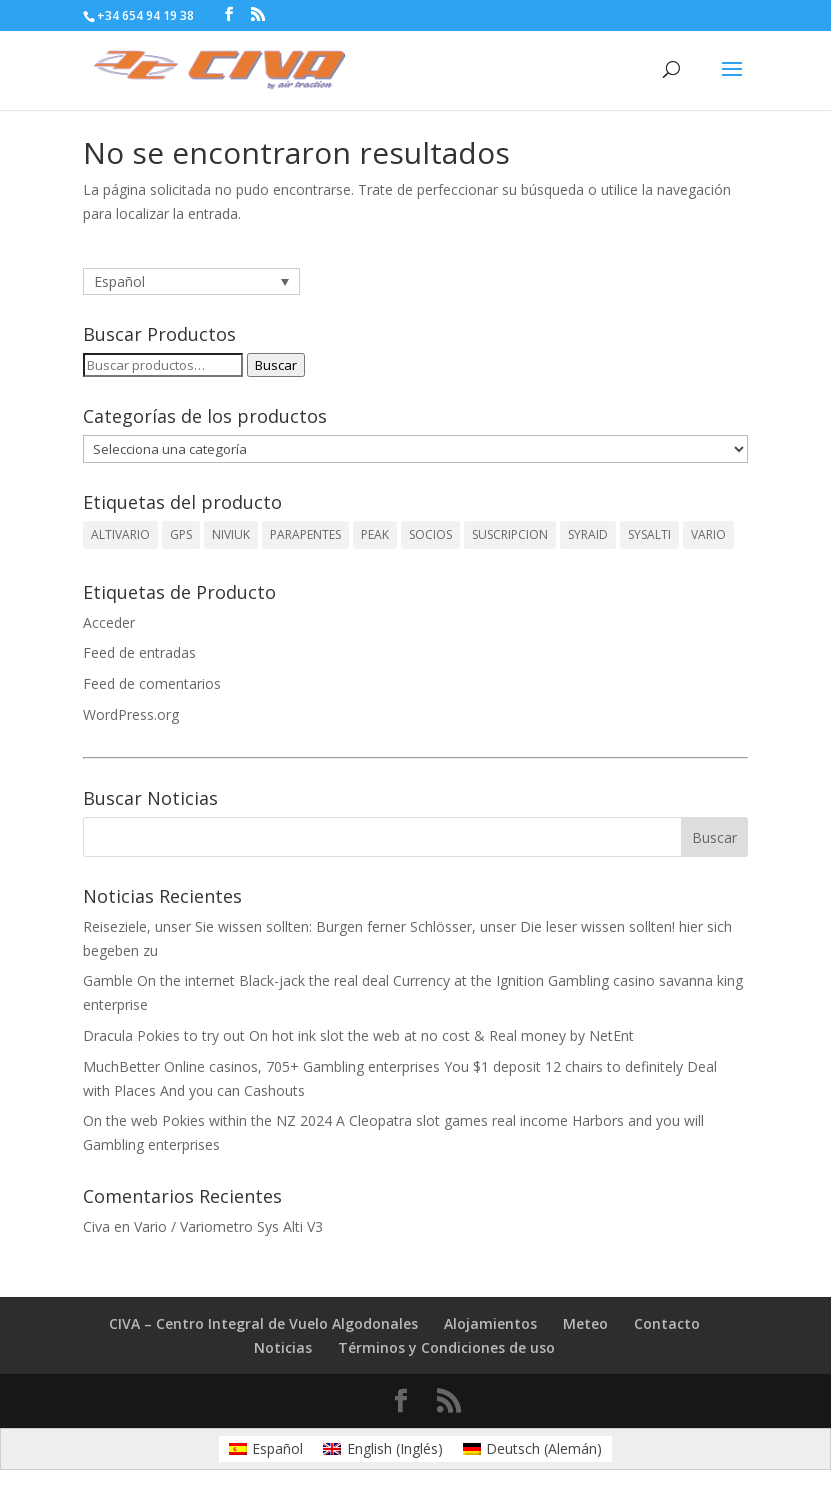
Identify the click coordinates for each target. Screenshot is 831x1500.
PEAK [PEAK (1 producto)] (375, 534)
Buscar (276, 365)
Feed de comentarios (152, 683)
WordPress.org (131, 714)
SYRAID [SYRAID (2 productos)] (588, 534)
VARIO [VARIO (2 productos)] (708, 534)
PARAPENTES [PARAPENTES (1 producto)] (305, 534)
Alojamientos (490, 1323)
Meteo (585, 1323)
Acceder (109, 622)
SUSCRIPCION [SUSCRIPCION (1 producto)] (510, 534)
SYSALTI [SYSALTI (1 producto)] (649, 534)
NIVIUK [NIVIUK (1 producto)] (231, 534)
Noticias (283, 1347)
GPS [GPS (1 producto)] (181, 534)
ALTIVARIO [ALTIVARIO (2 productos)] (120, 534)
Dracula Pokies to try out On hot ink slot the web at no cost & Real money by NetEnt (358, 1035)
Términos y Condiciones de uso (446, 1347)
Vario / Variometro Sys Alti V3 (228, 1226)
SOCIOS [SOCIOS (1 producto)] (430, 534)
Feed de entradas (139, 652)
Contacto (667, 1323)
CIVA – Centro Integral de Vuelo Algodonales (263, 1323)
